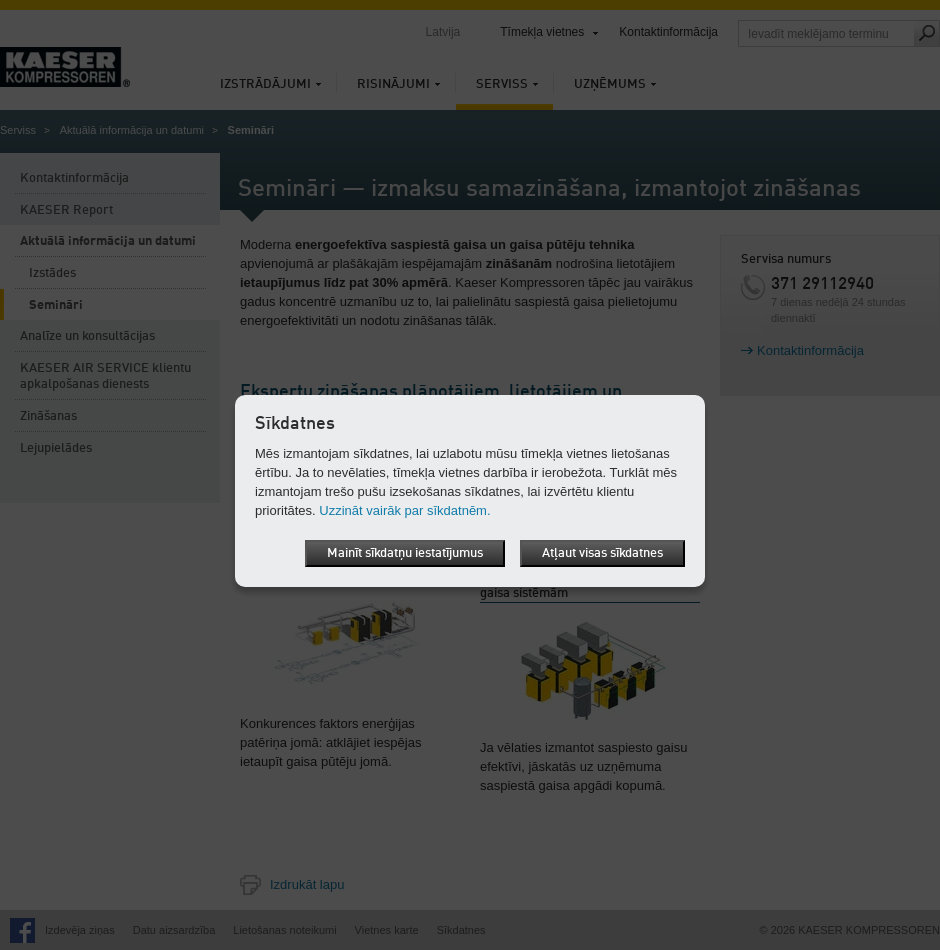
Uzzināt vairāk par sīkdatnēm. (404, 510)
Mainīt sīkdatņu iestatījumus (405, 553)
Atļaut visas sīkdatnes (602, 553)
